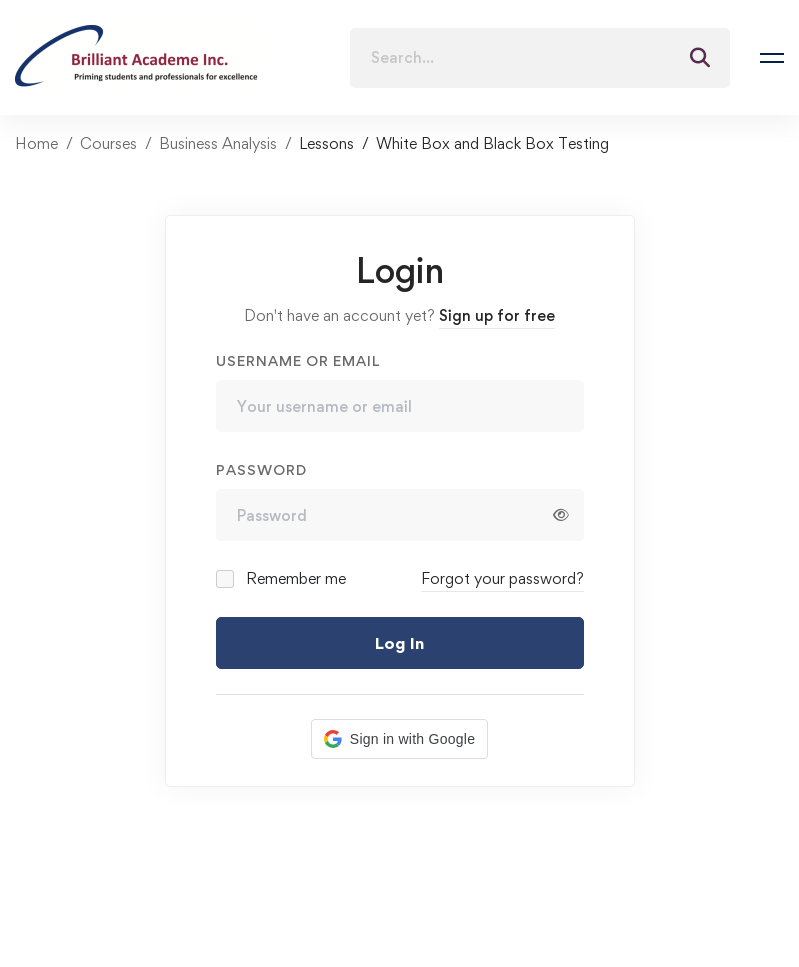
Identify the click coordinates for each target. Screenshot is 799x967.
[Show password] (561, 515)
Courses (108, 143)
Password (261, 469)
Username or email (298, 360)
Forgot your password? (502, 578)
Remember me (282, 578)
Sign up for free (497, 315)
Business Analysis (218, 143)
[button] (399, 739)
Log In (399, 643)
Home (36, 143)
